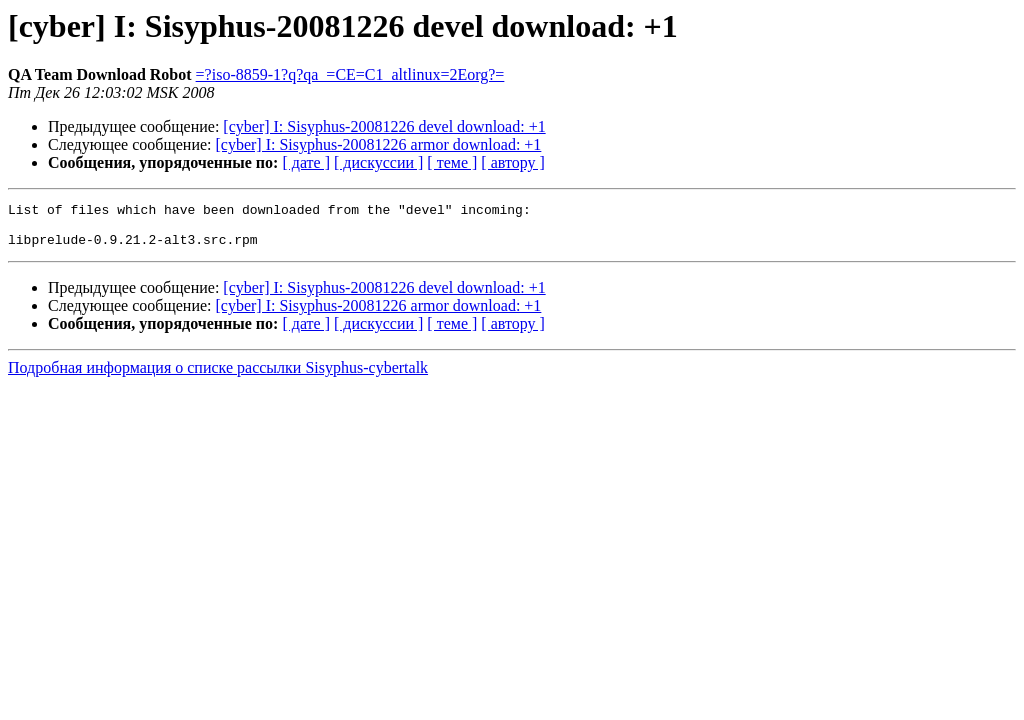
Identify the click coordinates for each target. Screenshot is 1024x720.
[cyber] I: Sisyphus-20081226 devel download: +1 (384, 126)
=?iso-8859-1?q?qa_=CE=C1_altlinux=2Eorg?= (350, 74)
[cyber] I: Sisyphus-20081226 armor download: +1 (379, 144)
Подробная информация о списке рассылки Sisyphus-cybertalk (218, 376)
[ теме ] (452, 162)
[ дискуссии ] (378, 162)
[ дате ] (306, 162)
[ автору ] (512, 162)
